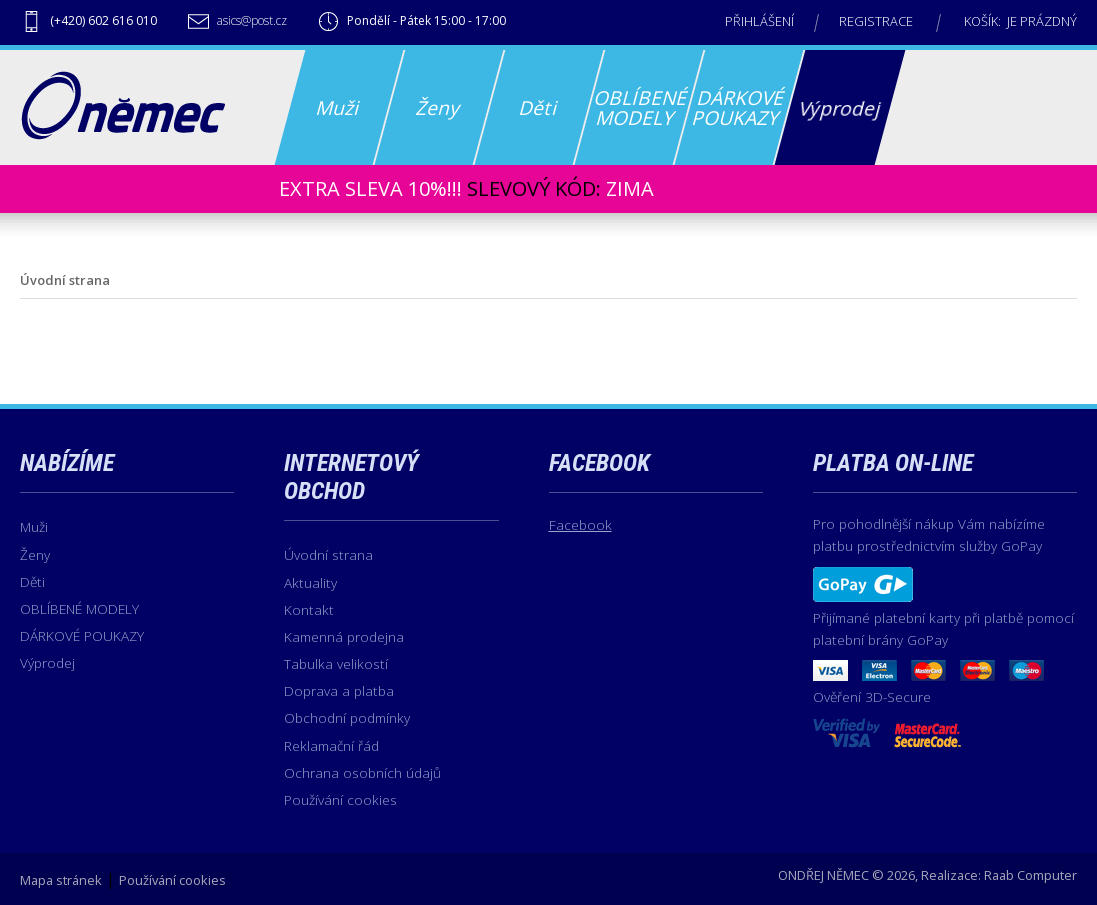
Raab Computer (1030, 875)
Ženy (35, 554)
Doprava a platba (339, 690)
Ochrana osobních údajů (362, 772)
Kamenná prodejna (344, 636)
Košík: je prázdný (1020, 21)
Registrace (876, 21)
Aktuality (310, 582)
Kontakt (309, 609)
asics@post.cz (252, 20)
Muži (34, 526)
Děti (32, 581)
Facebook (580, 524)
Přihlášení (759, 21)
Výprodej (47, 662)
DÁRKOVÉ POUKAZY (82, 635)
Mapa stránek (61, 880)
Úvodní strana (328, 554)
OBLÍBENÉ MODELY (79, 608)
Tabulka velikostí (336, 663)
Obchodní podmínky (347, 717)
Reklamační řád (331, 745)
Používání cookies (340, 799)
